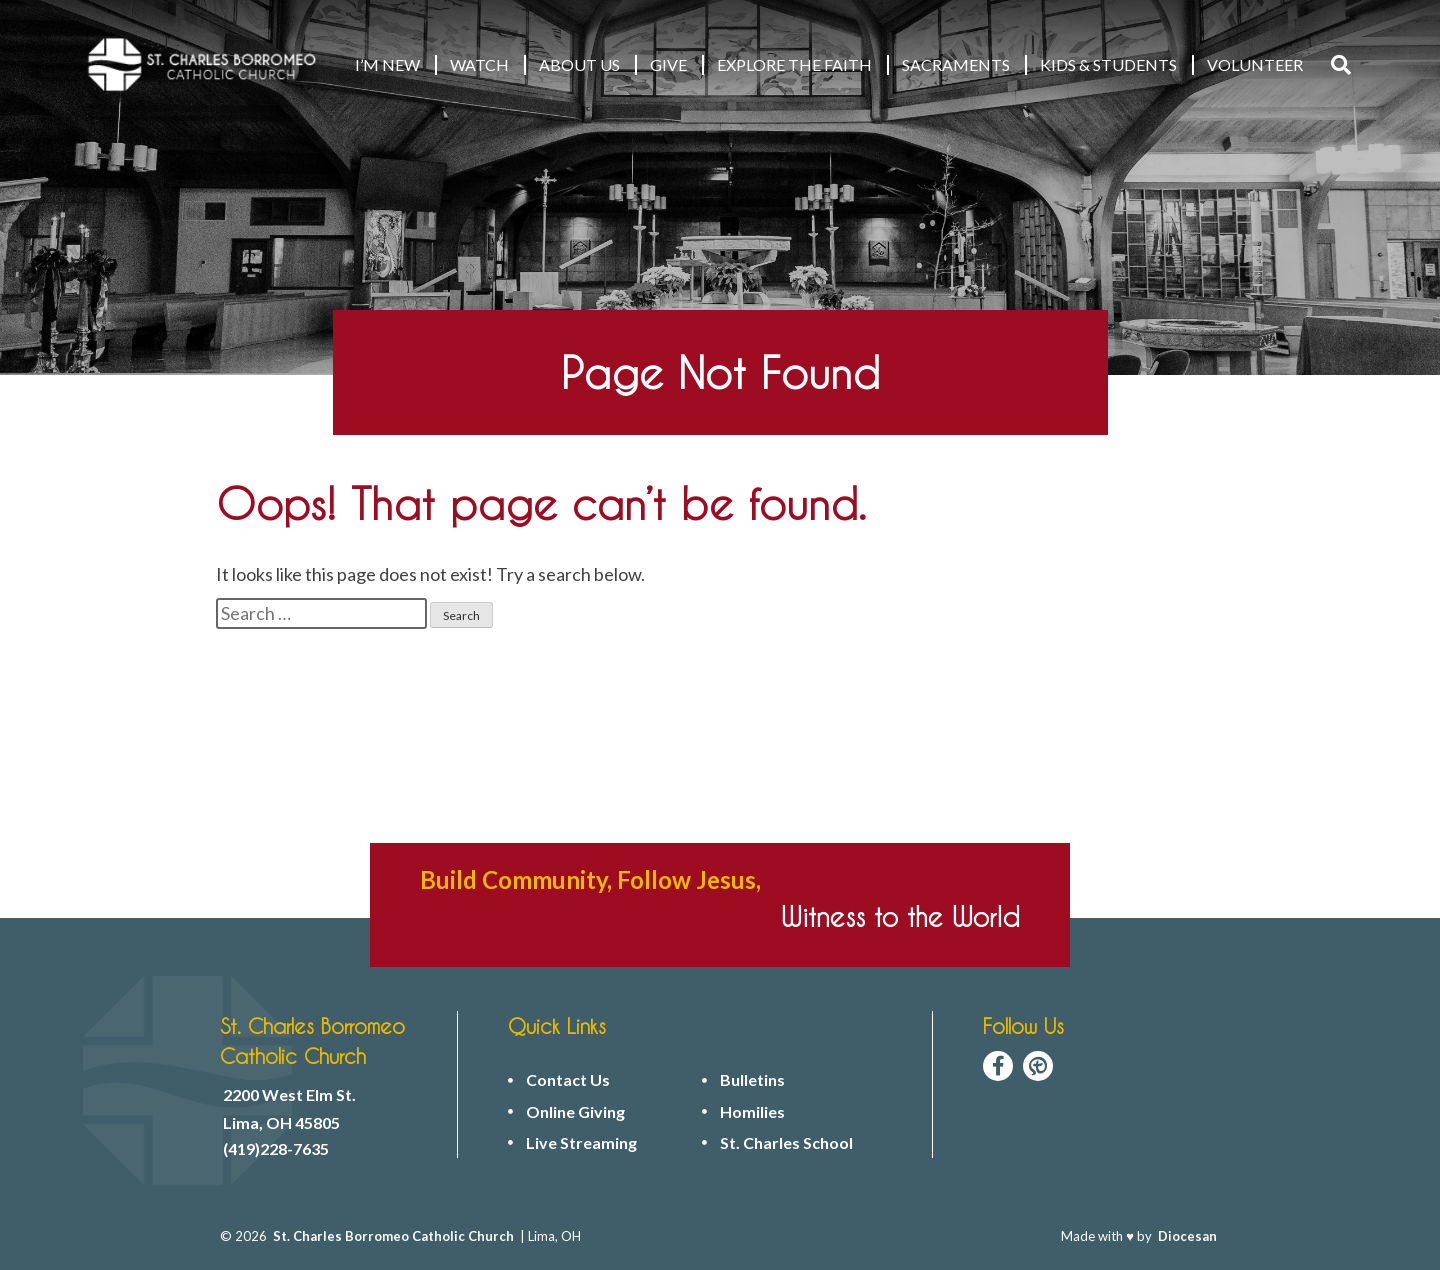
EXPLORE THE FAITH (794, 64)
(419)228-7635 (276, 1149)
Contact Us (568, 1080)
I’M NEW (387, 64)
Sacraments (956, 64)
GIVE (668, 64)
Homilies (752, 1112)
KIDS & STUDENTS (1108, 64)
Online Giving (575, 1112)
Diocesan (1187, 1236)
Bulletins (752, 1080)
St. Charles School (786, 1143)
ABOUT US (579, 64)
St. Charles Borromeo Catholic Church (393, 1236)
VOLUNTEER (1255, 64)
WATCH (479, 64)
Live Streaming (581, 1143)
